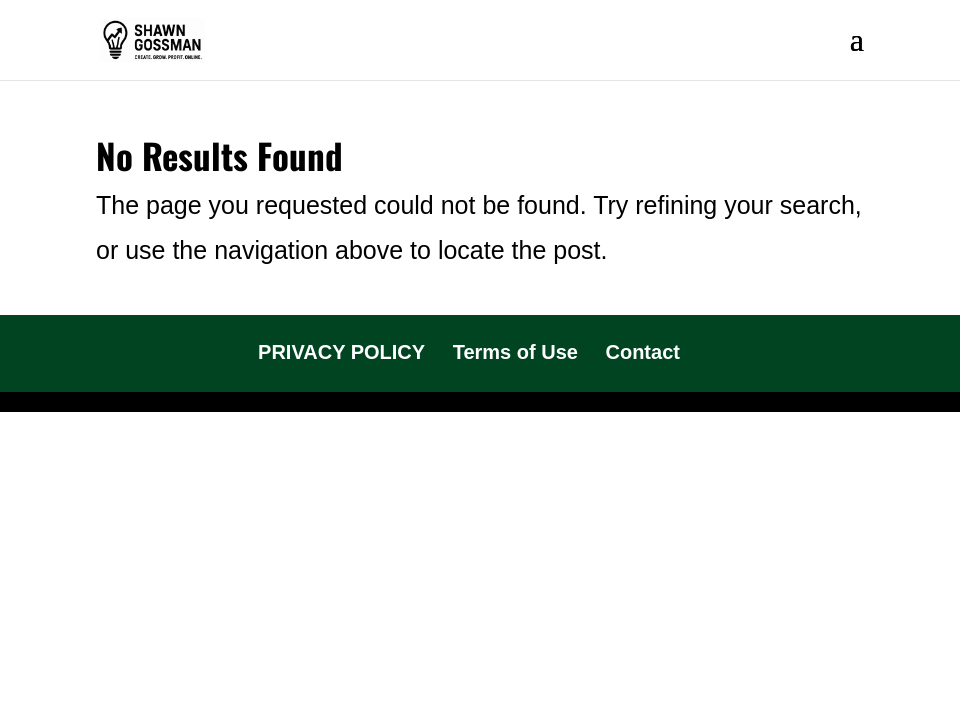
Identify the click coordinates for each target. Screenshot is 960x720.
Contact (642, 352)
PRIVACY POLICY (341, 352)
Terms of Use (515, 352)
